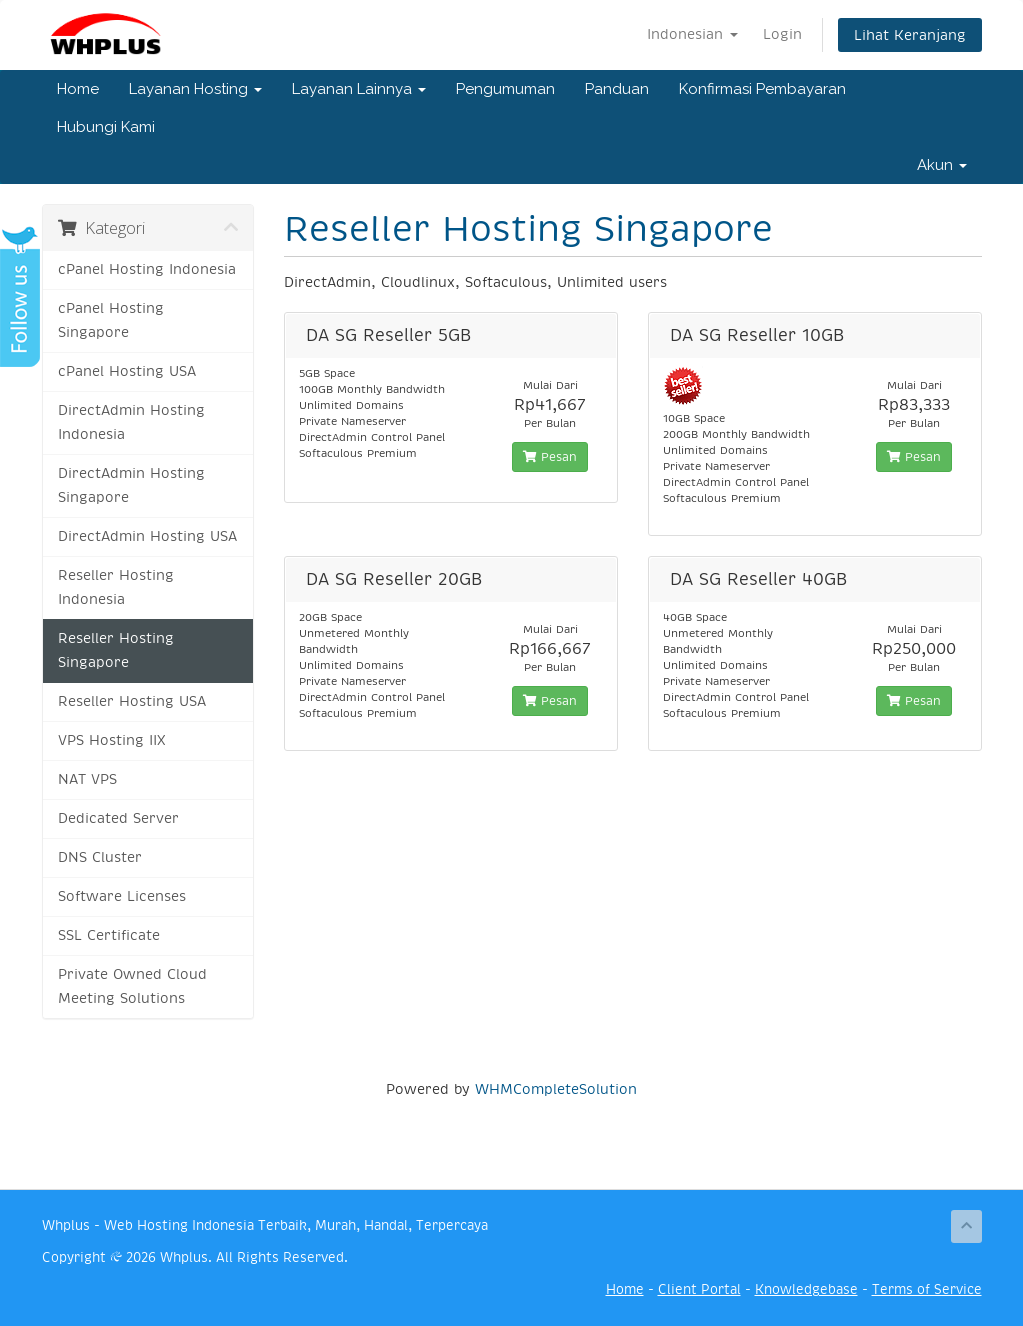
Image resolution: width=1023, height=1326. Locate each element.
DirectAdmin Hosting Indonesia (131, 422)
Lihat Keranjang (910, 35)
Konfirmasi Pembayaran (762, 89)
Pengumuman (505, 89)
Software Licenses (122, 896)
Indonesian (692, 34)
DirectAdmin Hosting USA (147, 536)
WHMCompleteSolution (556, 1089)
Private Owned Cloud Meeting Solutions (132, 986)
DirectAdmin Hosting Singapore (131, 485)
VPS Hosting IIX (112, 740)
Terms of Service (927, 1289)
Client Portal (699, 1289)
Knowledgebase (806, 1289)
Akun (942, 165)
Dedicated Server (118, 818)
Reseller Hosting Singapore (116, 650)
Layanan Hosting (195, 89)
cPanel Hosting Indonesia (147, 269)
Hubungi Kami (106, 127)
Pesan (550, 457)
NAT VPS (87, 779)
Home (78, 89)
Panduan (617, 89)
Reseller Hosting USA (132, 701)
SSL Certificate (109, 935)
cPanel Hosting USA (127, 371)
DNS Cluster (100, 857)
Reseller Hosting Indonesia (116, 587)
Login (782, 34)
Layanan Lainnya (359, 89)
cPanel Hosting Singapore (111, 320)
